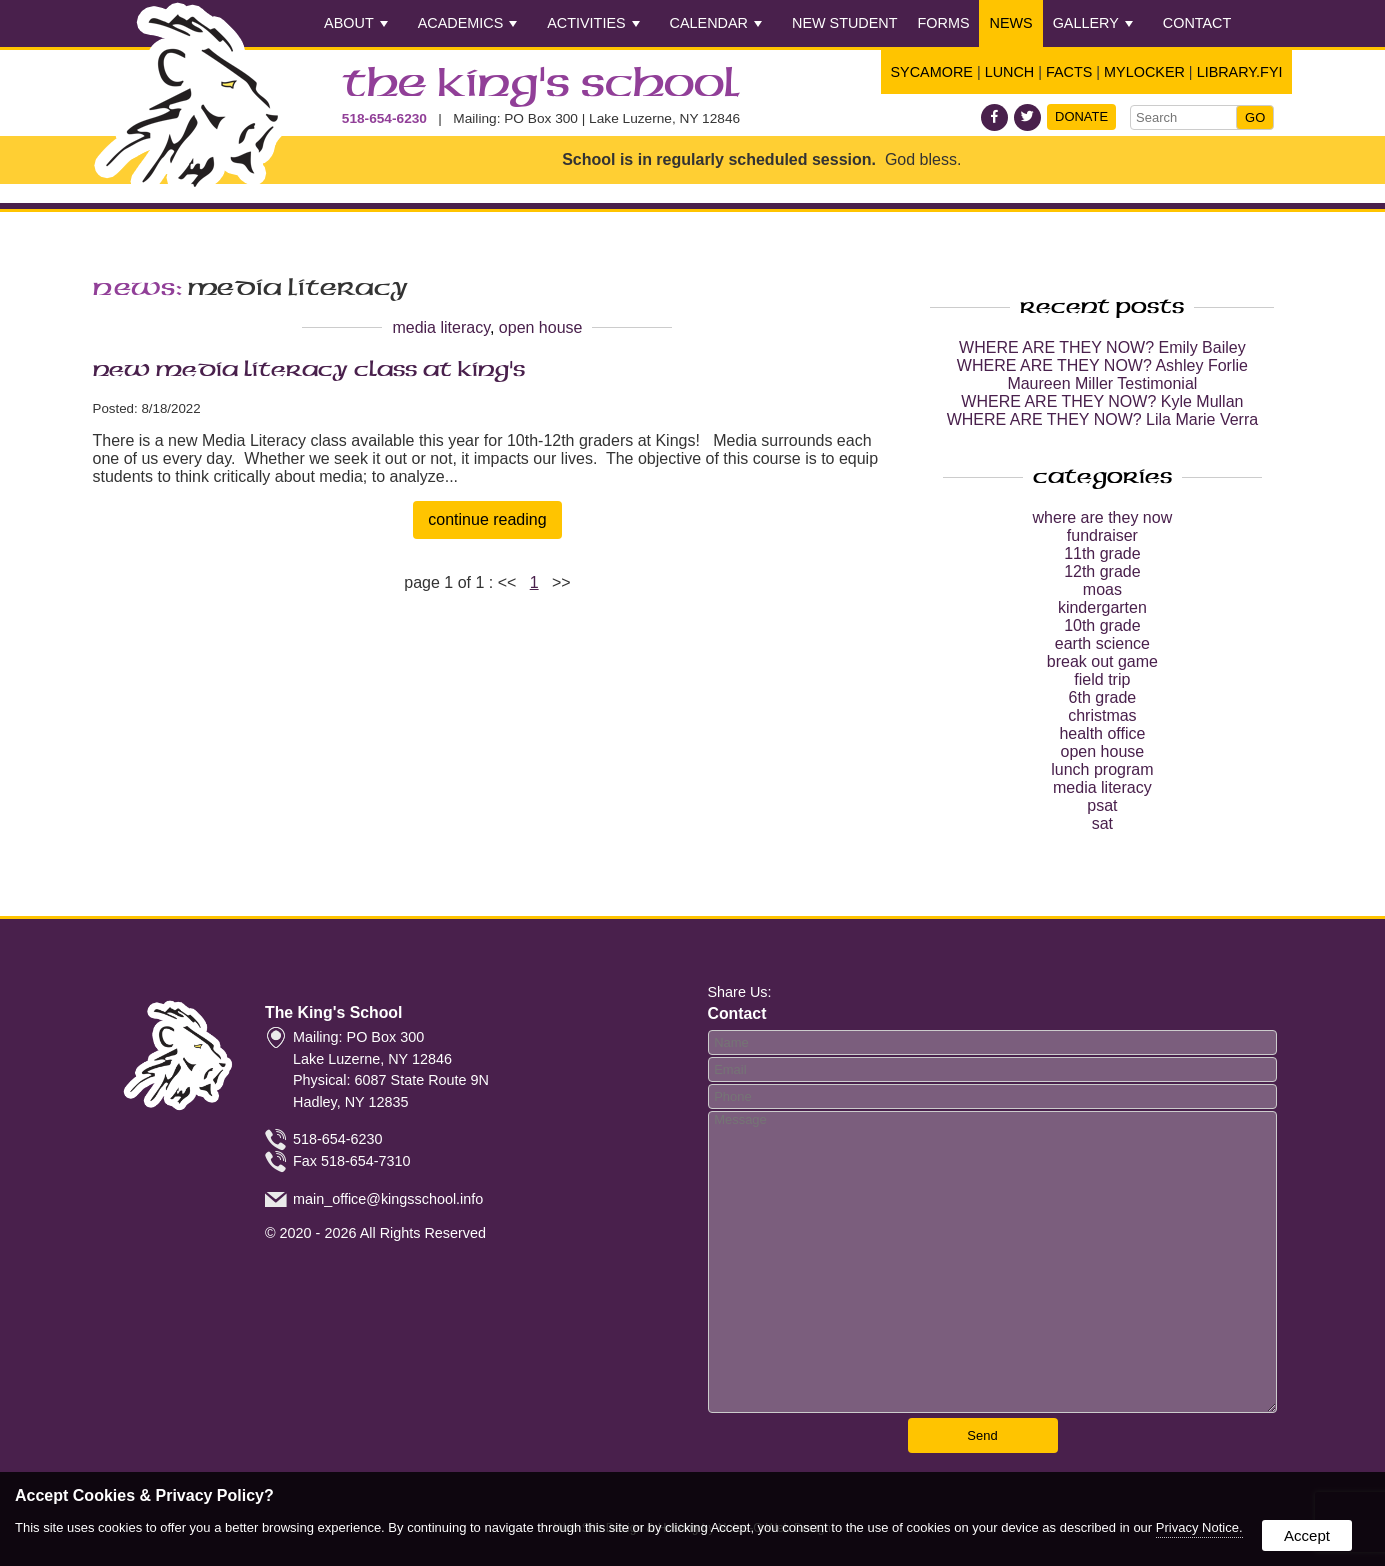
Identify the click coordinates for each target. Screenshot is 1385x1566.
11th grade (1102, 553)
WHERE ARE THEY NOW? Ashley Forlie (1102, 365)
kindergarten (1102, 607)
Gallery (1093, 23)
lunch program (1102, 769)
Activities (593, 23)
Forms (944, 23)
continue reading (487, 519)
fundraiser (1102, 535)
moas (1102, 589)
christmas (1102, 715)
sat (1102, 823)
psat (1102, 805)
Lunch (1010, 72)
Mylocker (1144, 72)
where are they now (1103, 517)
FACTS (1069, 72)
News (1010, 23)
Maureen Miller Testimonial (1102, 383)
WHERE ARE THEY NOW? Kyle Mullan (1102, 401)
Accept (1307, 1535)
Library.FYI (1240, 72)
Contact (1197, 23)
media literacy (441, 327)
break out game (1102, 661)
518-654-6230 (384, 118)
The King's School (541, 85)
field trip (1102, 679)
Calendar (716, 23)
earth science (1102, 643)
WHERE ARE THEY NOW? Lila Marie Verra (1103, 419)
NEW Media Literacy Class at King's (309, 370)
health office (1102, 733)
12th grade (1102, 571)
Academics (468, 23)
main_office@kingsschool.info (388, 1198)
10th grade (1102, 625)
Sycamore (932, 72)
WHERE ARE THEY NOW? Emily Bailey (1102, 347)
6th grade (1103, 697)
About (356, 23)
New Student (845, 23)
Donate (1081, 116)
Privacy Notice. (1199, 1527)
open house (541, 327)
